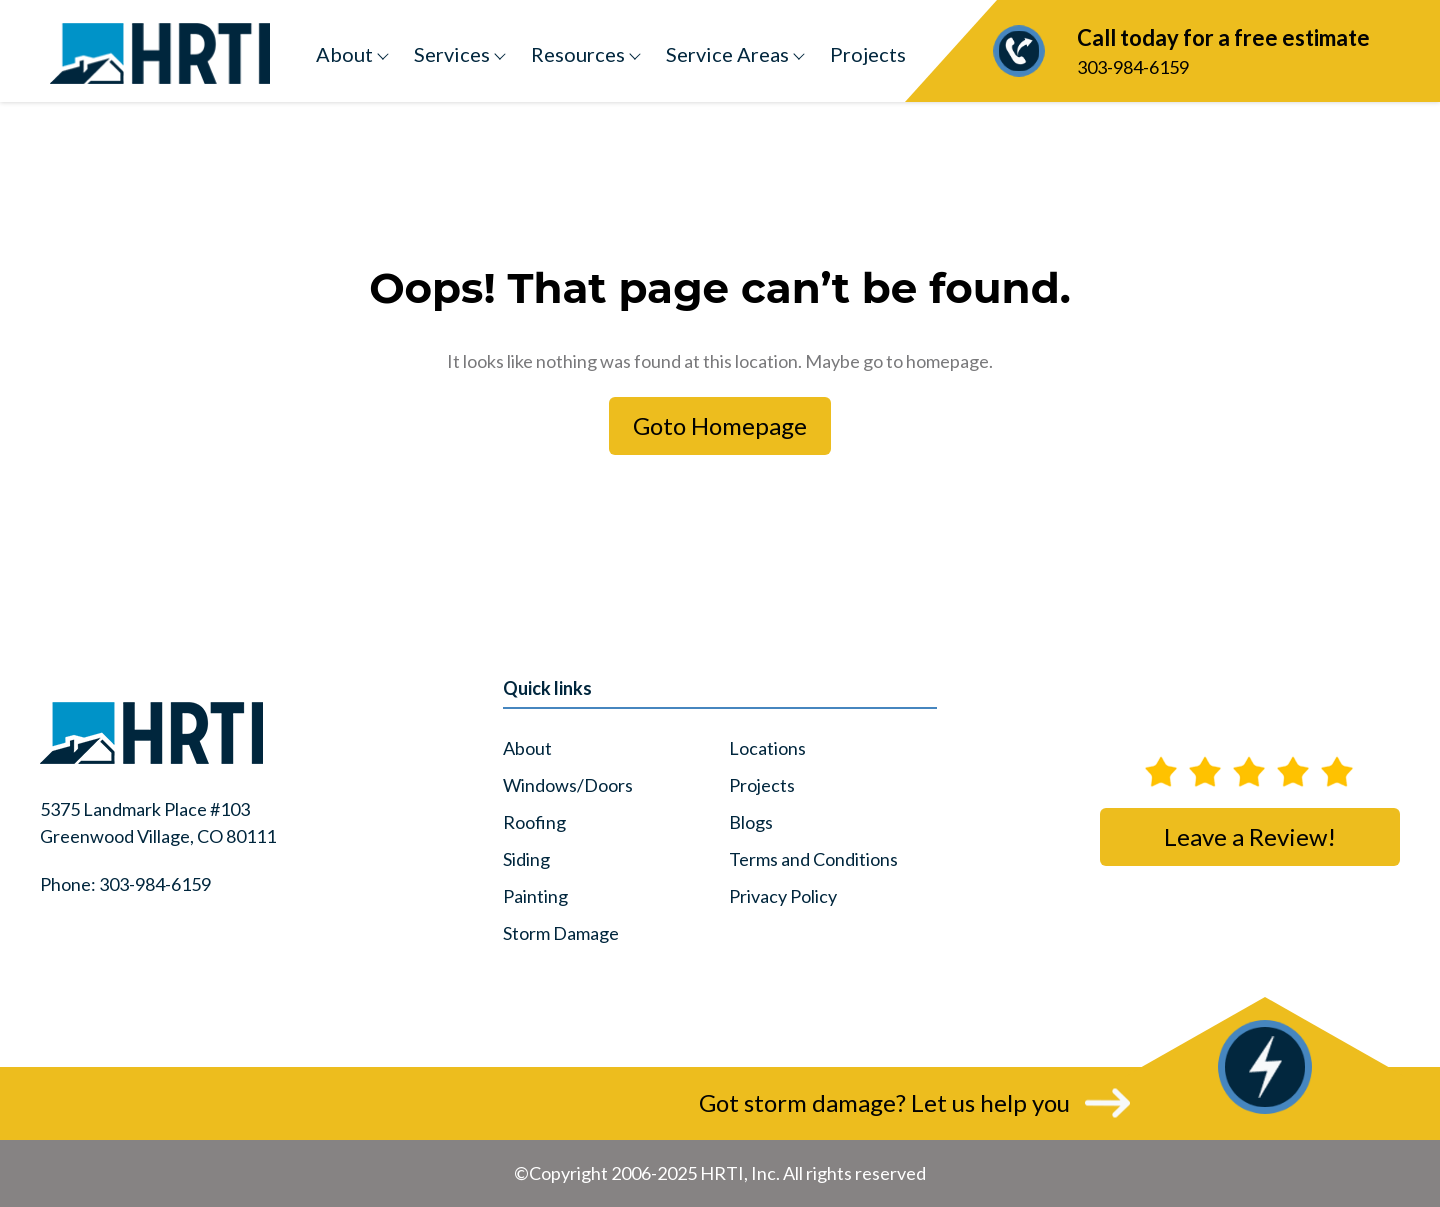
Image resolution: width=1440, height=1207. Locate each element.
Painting (535, 896)
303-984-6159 (1187, 49)
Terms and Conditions (813, 859)
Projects (868, 54)
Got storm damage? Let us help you (884, 1102)
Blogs (751, 822)
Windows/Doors (568, 785)
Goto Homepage (720, 425)
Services (452, 54)
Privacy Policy (783, 896)
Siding (526, 859)
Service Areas (727, 54)
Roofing (534, 822)
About (344, 54)
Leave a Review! (1250, 836)
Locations (767, 748)
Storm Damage (561, 933)
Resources (578, 54)
